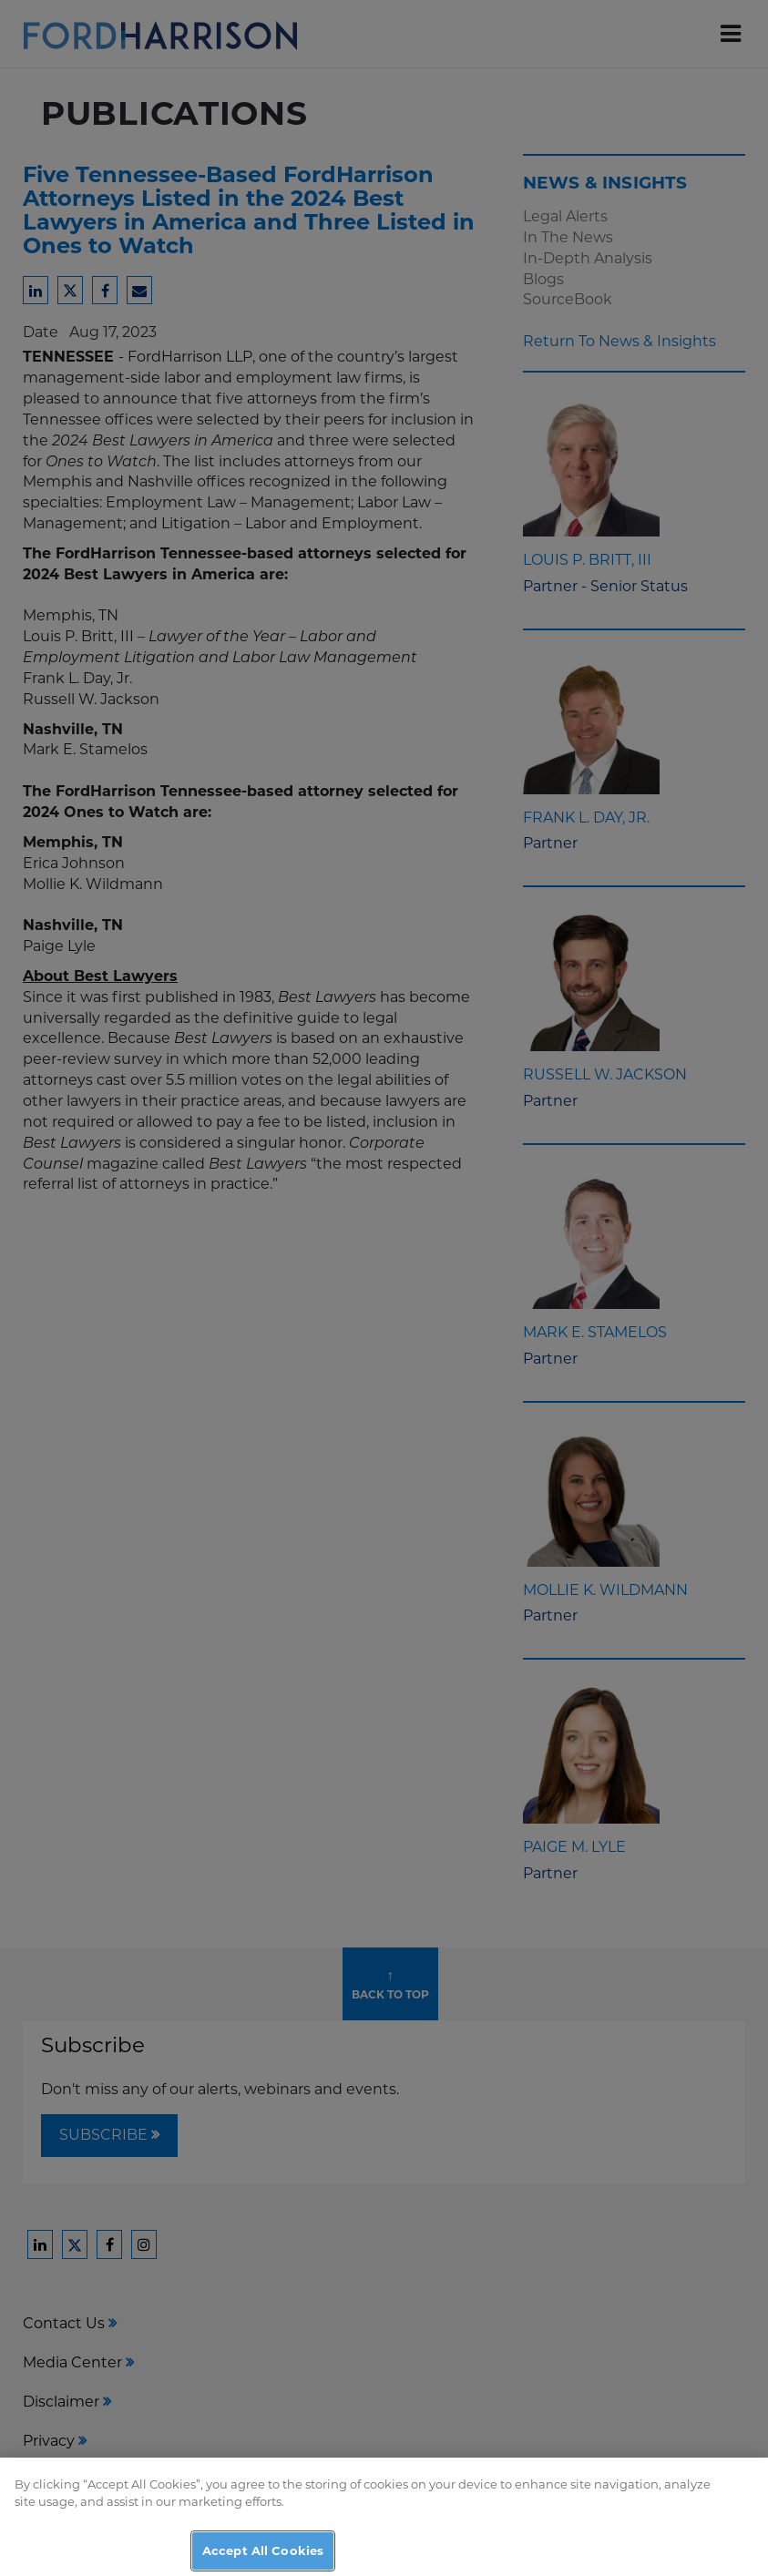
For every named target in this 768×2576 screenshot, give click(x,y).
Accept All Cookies (262, 2556)
